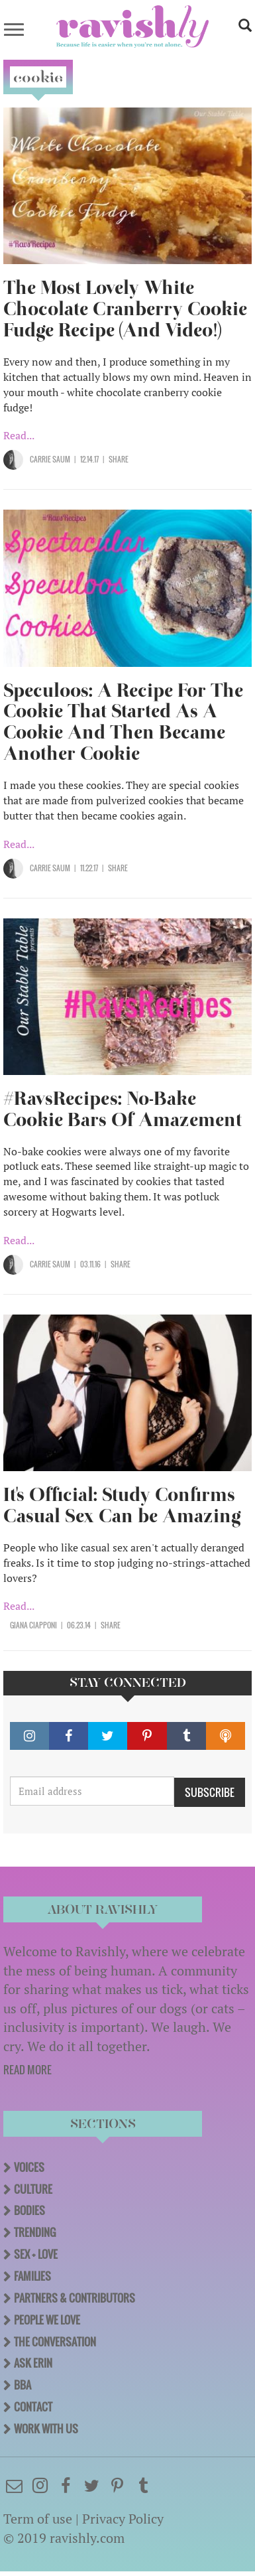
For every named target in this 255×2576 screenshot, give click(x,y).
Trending (35, 2232)
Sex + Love (36, 2254)
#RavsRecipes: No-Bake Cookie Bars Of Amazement (122, 1109)
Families (32, 2276)
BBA (22, 2385)
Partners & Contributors (74, 2298)
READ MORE (27, 2070)
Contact (33, 2407)
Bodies (29, 2210)
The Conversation (55, 2342)
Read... (18, 435)
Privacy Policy (123, 2519)
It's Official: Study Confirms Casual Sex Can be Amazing (122, 1505)
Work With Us (46, 2429)
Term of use (37, 2519)
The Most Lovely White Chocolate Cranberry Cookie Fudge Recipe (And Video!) (125, 309)
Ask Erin (33, 2363)
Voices (29, 2167)
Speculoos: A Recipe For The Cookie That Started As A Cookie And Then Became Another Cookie (123, 722)
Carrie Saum (50, 459)
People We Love (47, 2320)
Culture (33, 2189)
